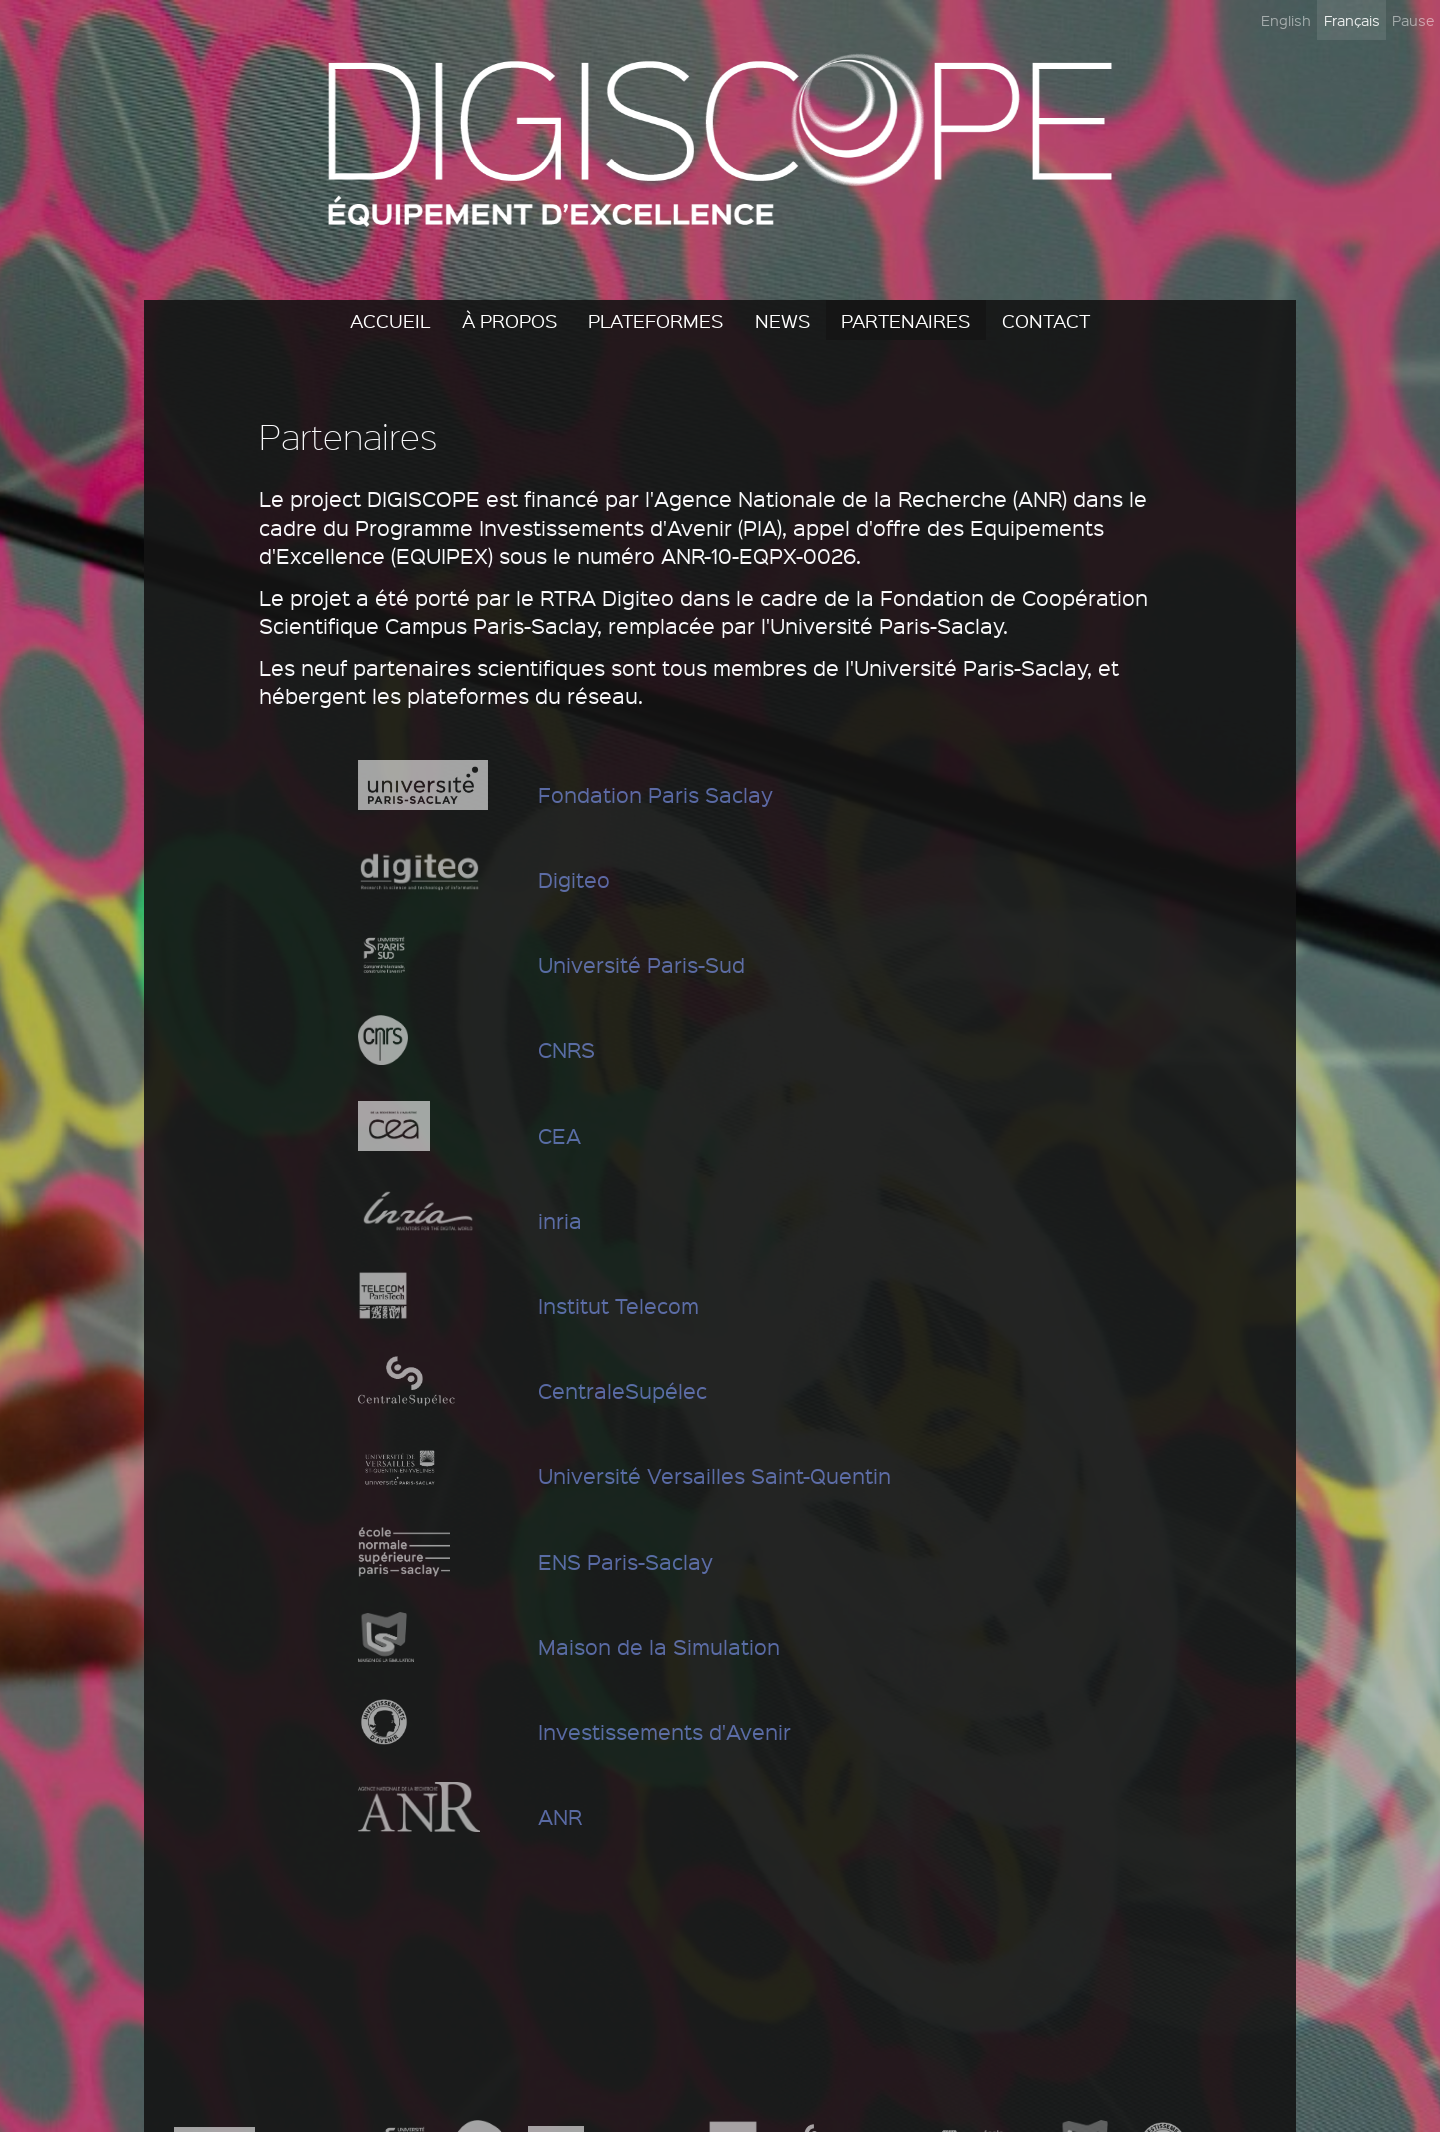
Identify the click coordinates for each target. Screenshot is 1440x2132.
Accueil (390, 320)
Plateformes (655, 320)
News (782, 320)
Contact (1046, 320)
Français (1352, 20)
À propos (509, 320)
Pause (1413, 20)
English (1286, 20)
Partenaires (905, 320)
